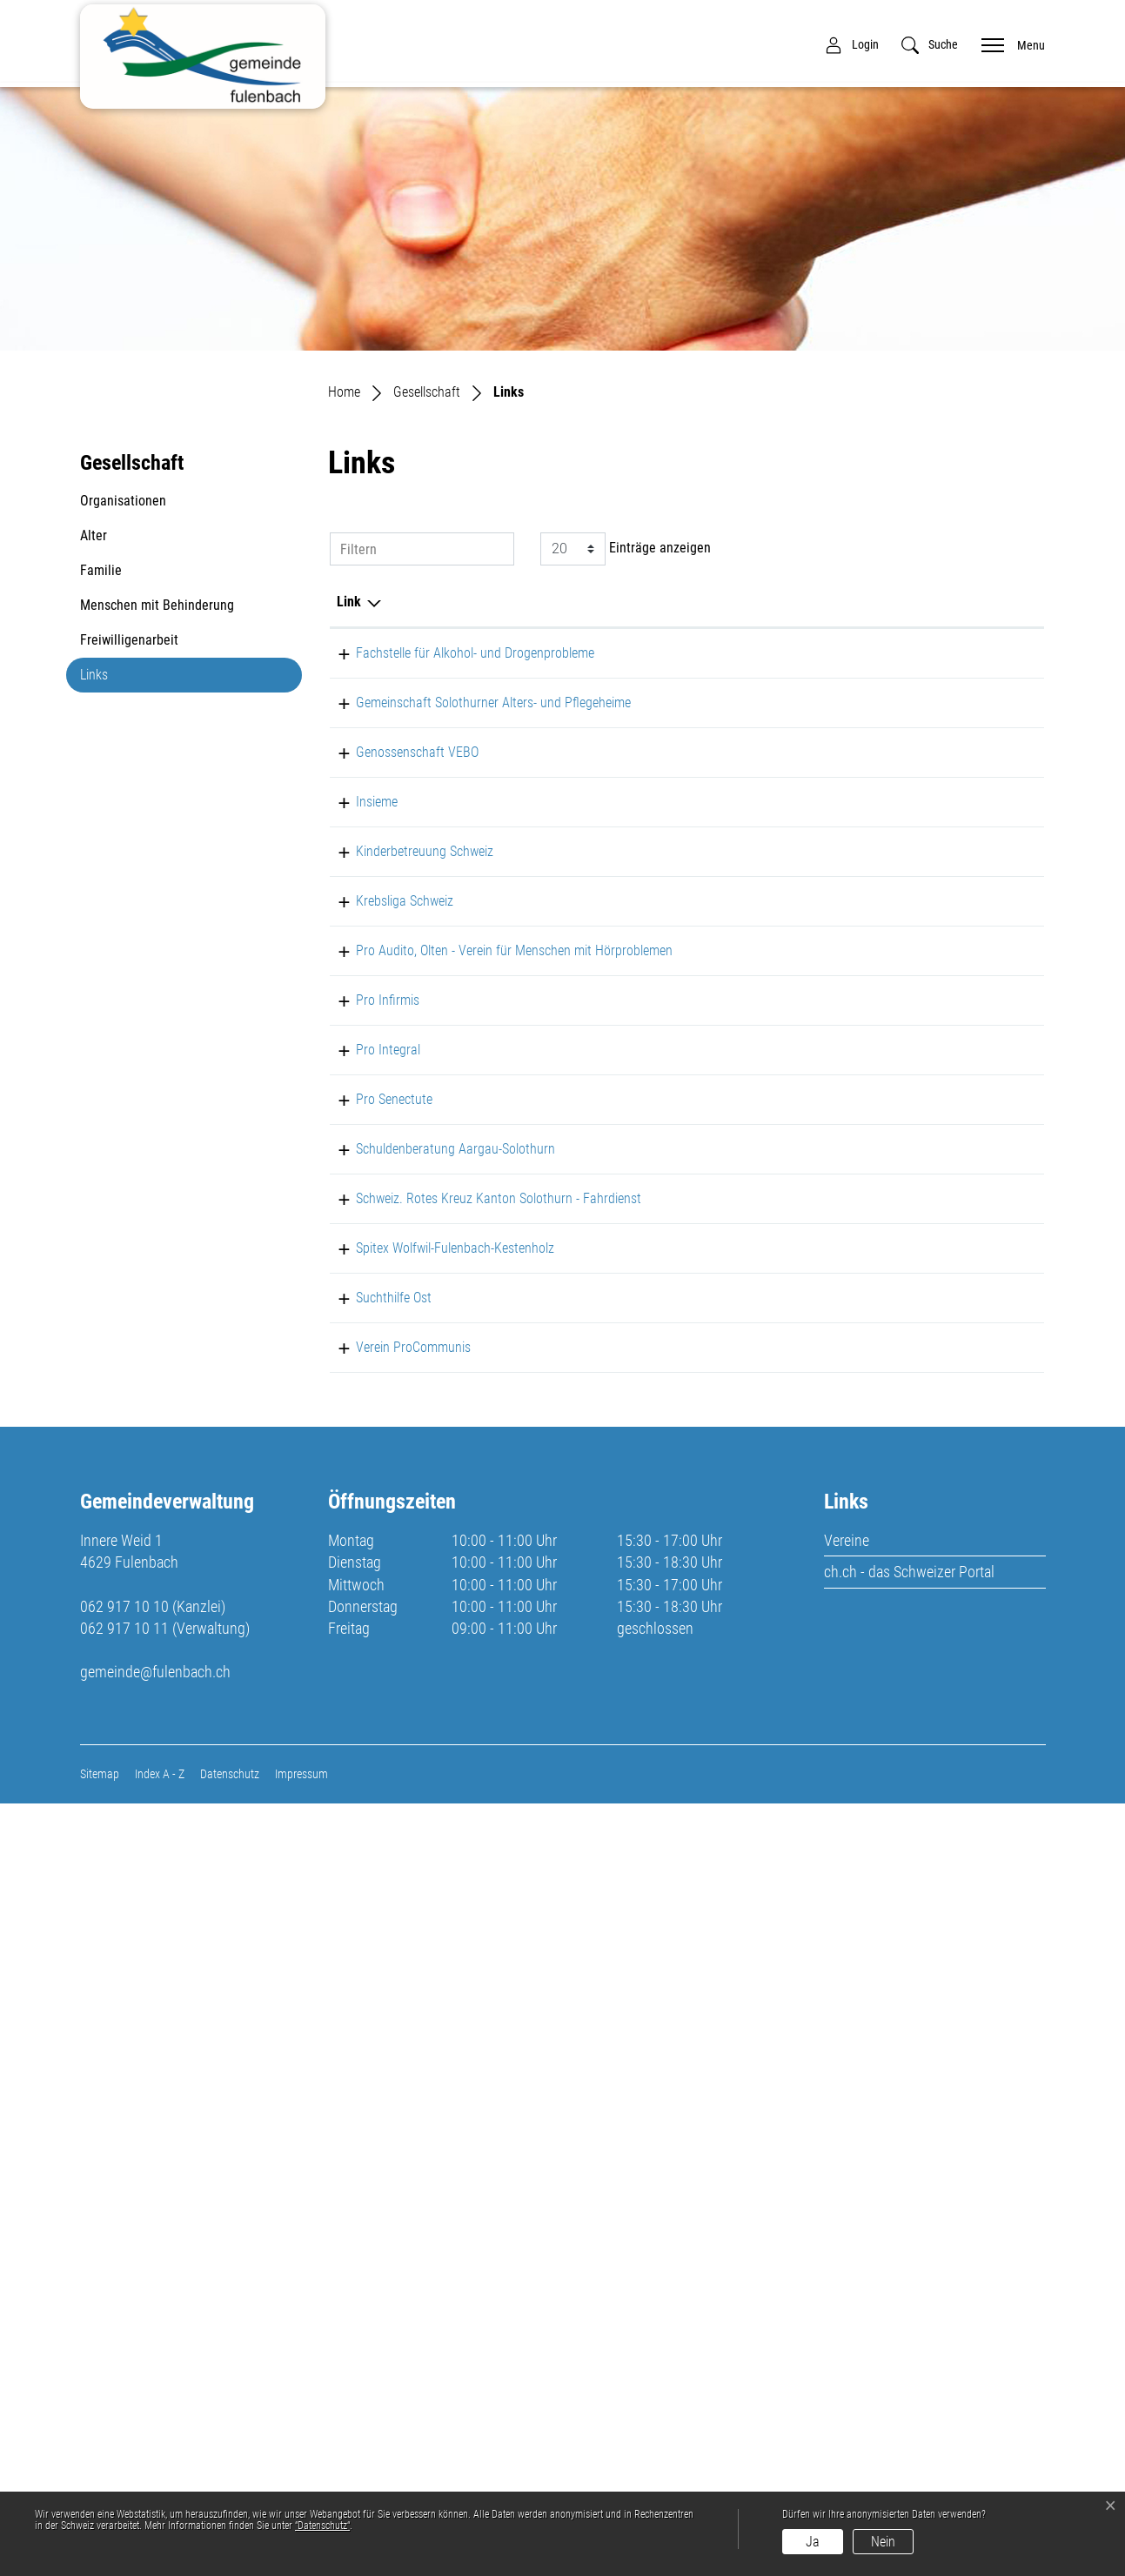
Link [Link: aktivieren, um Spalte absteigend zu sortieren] (349, 601)
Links (121, 679)
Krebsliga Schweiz (385, 1130)
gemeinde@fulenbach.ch (155, 2444)
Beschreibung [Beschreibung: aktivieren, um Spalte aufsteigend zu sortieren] (493, 601)
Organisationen (123, 500)
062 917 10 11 (124, 2401)
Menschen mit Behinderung (157, 605)
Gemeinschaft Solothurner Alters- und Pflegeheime (388, 765)
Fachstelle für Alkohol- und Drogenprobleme (381, 674)
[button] (929, 45)
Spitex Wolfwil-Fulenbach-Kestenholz (376, 1853)
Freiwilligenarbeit (129, 640)
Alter (93, 535)
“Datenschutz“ (322, 2525)
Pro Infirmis (368, 1292)
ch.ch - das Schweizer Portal (909, 2344)
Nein (883, 2541)
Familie (101, 570)
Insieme (357, 906)
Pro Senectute (375, 1433)
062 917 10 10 (124, 2379)
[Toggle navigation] (1007, 44)
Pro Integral (369, 1363)
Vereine (846, 2313)
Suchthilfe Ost (374, 1924)
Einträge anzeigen (625, 548)
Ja (813, 2541)
